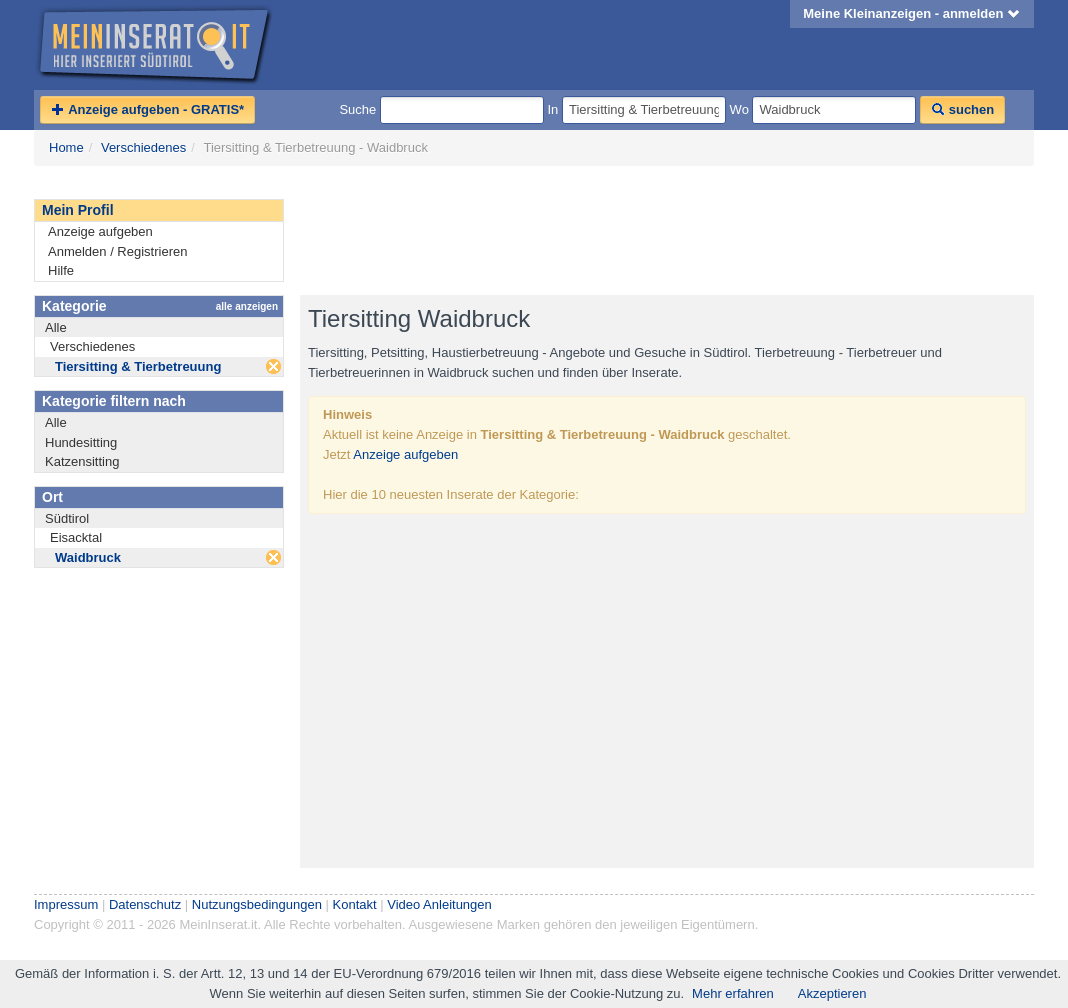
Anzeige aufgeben (100, 231)
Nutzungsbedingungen (257, 904)
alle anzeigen (247, 306)
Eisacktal (76, 537)
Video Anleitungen (439, 904)
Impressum (66, 904)
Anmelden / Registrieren (117, 251)
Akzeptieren (832, 993)
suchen (962, 109)
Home (66, 147)
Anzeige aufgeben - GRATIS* (147, 109)
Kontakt (355, 904)
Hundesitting (81, 442)
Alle (56, 327)
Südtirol (67, 518)
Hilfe (61, 270)
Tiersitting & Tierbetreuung (138, 366)
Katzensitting (82, 461)
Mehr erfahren (733, 993)
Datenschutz (145, 904)
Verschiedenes (143, 147)
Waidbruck (88, 557)
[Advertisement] (664, 231)
